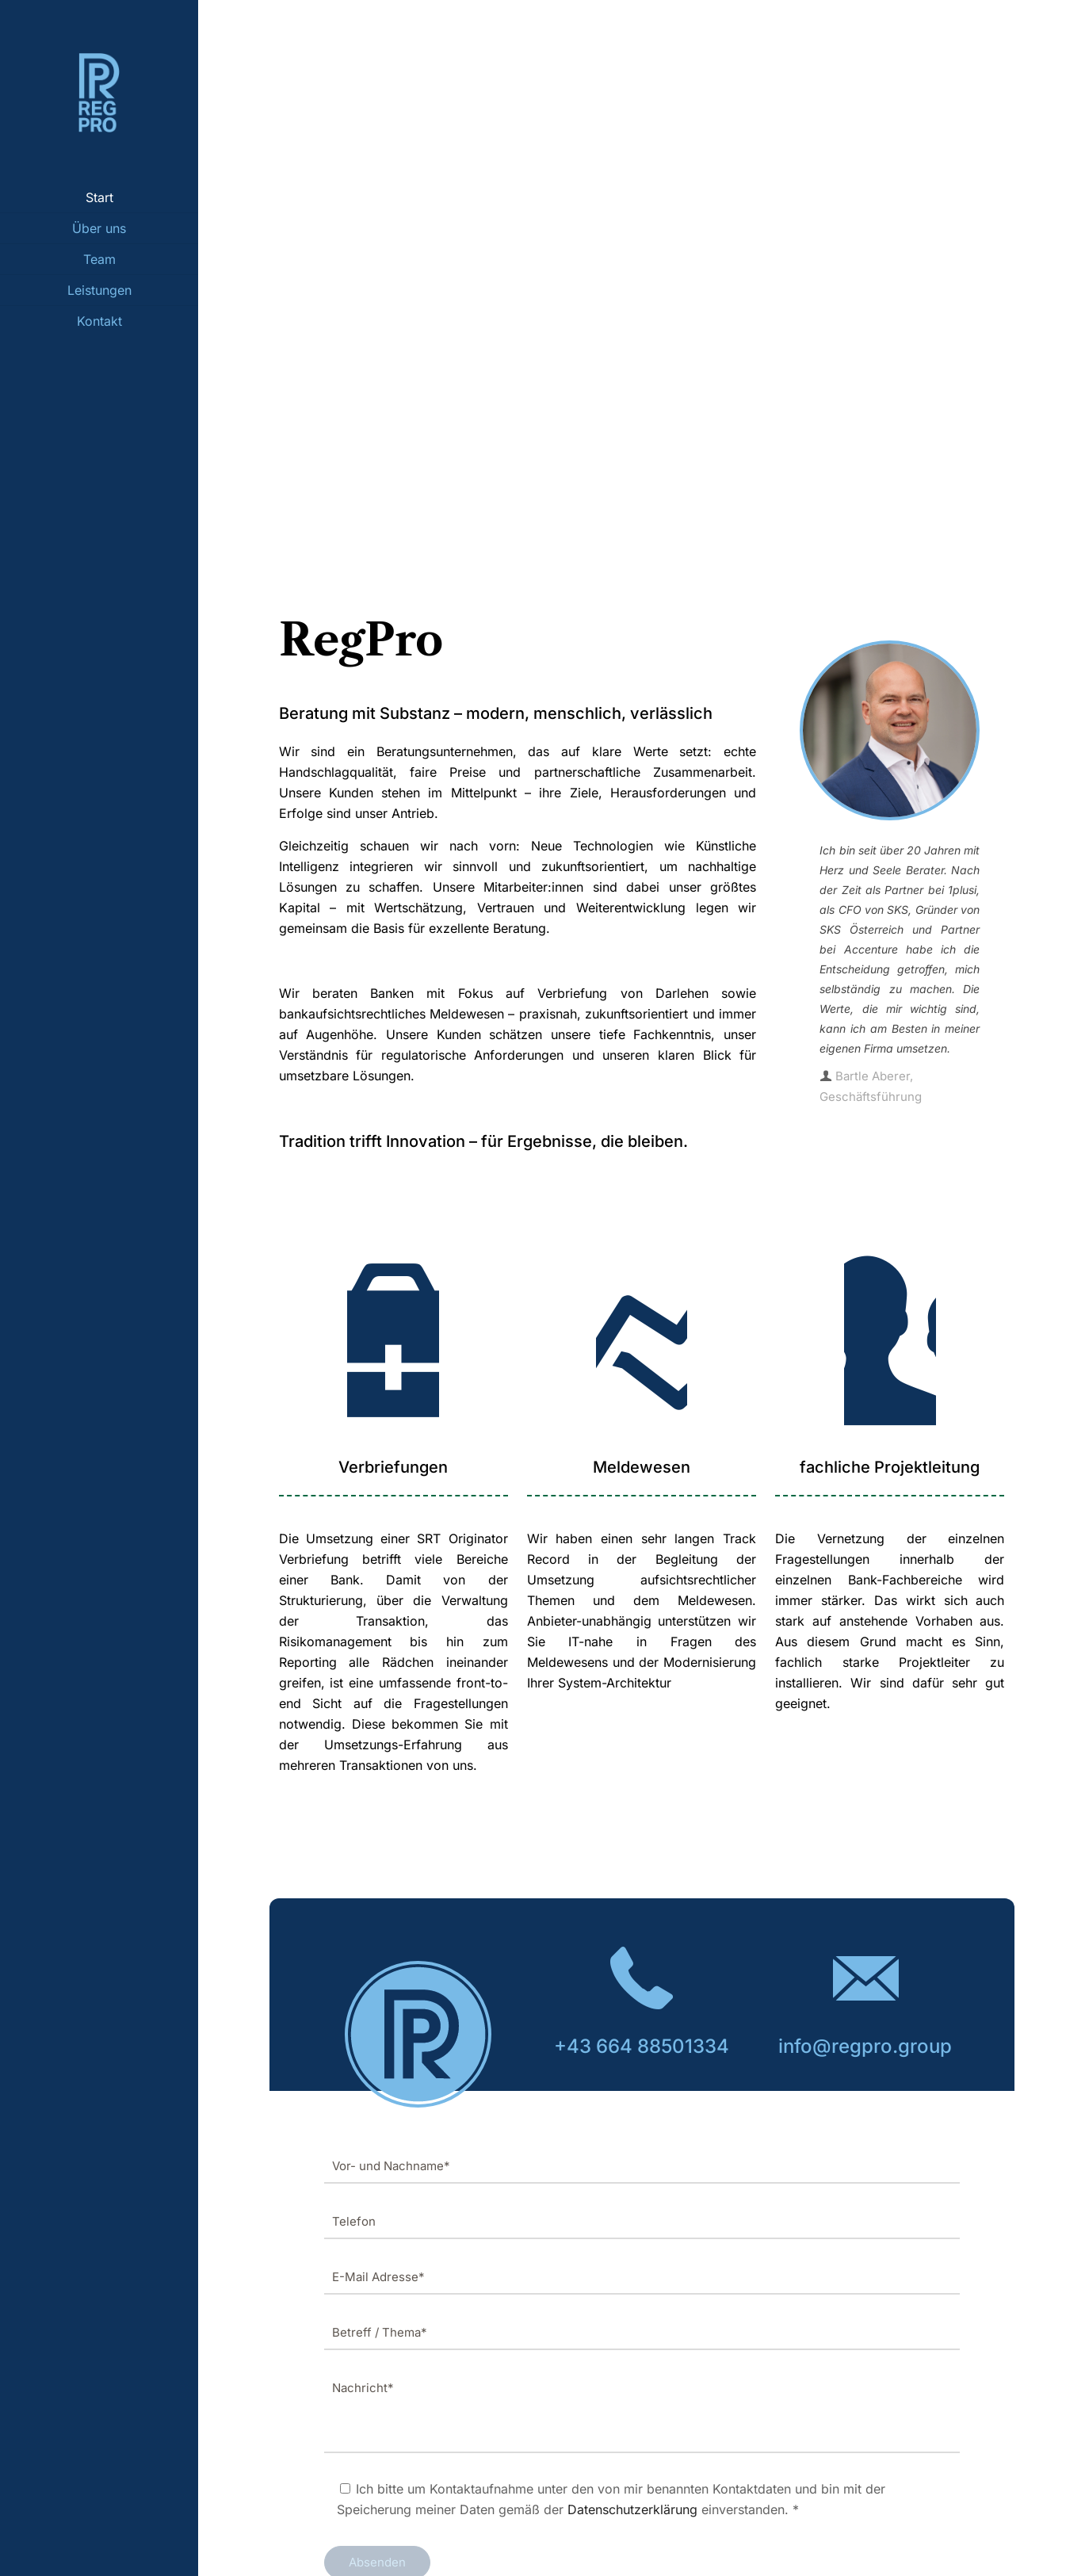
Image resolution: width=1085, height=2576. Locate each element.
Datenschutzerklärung (632, 2509)
